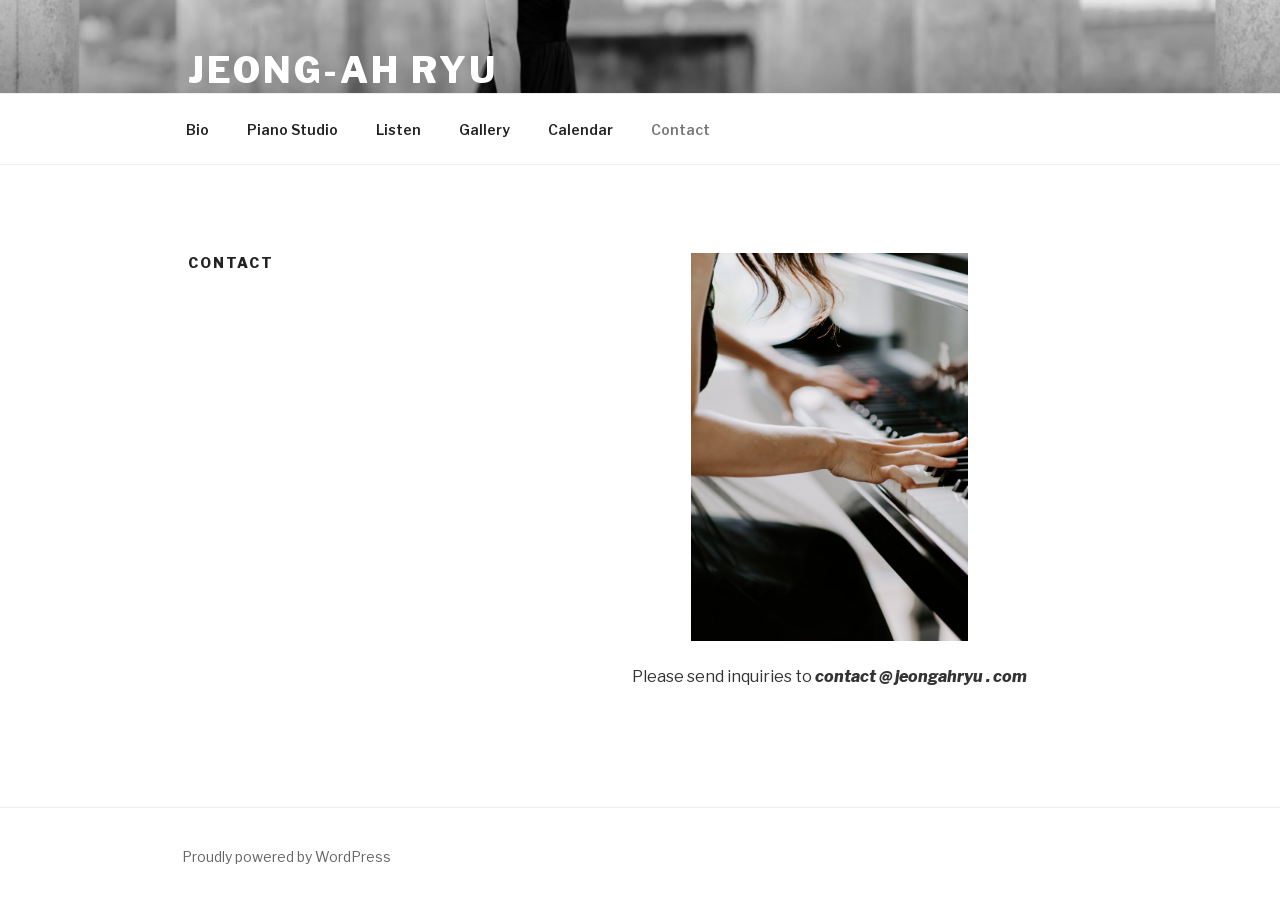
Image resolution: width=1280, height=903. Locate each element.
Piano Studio (292, 129)
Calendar (580, 129)
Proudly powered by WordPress (286, 856)
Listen (398, 129)
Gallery (484, 129)
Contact (680, 129)
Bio (197, 129)
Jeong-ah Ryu (343, 70)
